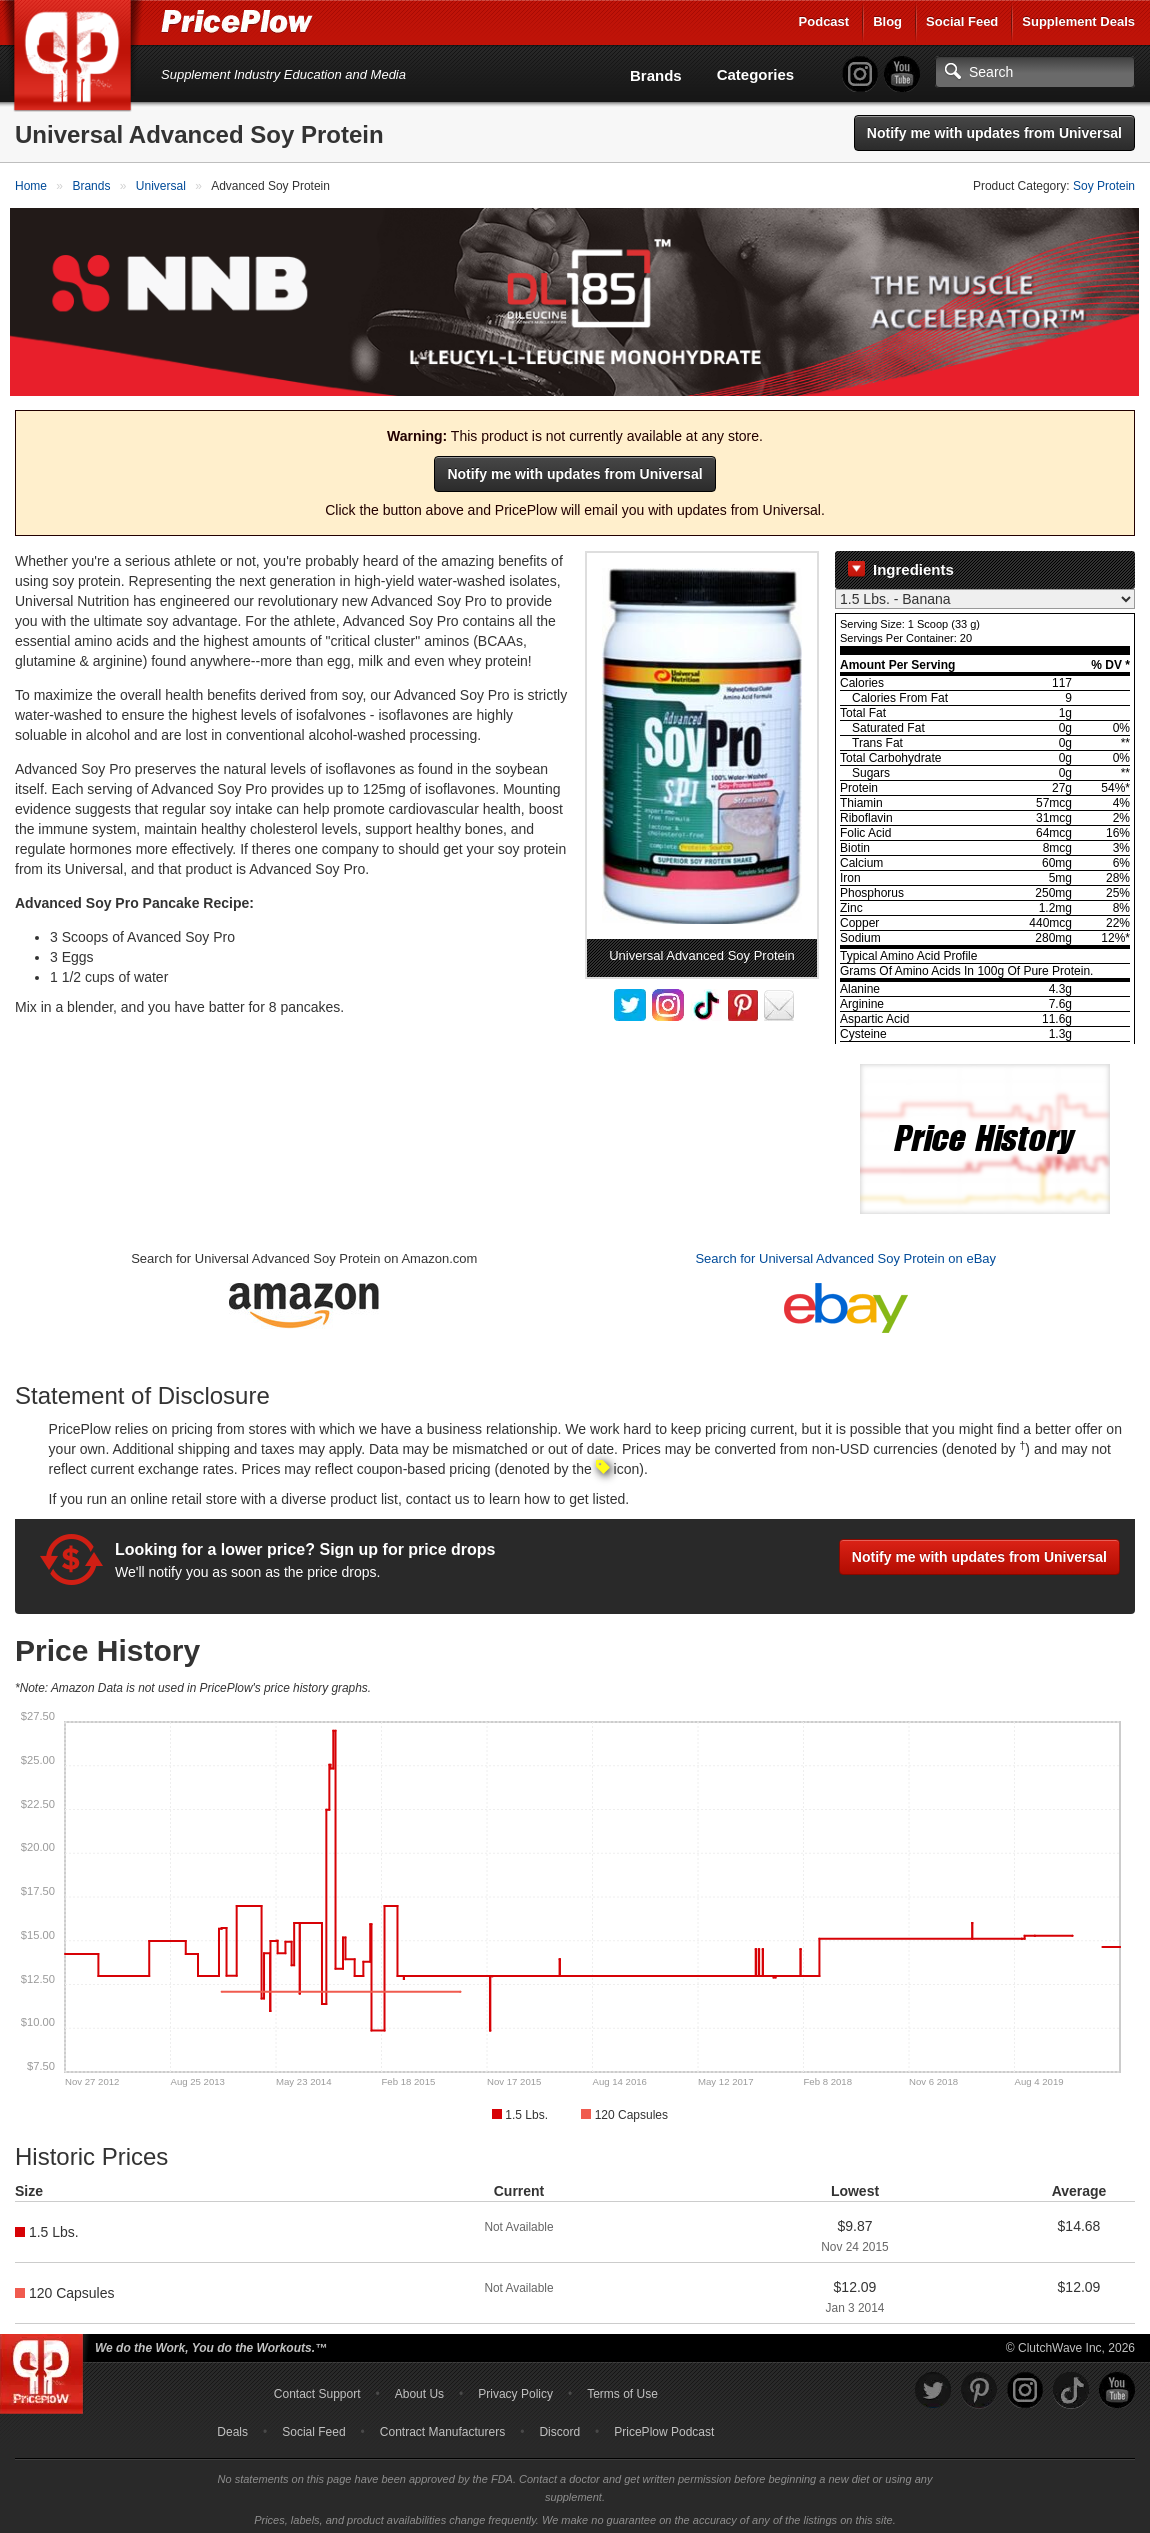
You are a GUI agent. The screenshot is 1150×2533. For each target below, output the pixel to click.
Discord (559, 2426)
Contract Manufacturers (442, 2426)
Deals (232, 2426)
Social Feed (962, 21)
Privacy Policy (515, 2388)
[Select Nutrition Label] (985, 593)
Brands (656, 75)
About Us (419, 2388)
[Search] (1035, 72)
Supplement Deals (1078, 21)
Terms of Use (622, 2388)
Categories (756, 74)
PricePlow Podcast (664, 2426)
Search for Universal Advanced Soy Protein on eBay (845, 1252)
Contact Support (317, 2388)
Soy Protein (1104, 186)
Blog (887, 21)
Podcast (824, 21)
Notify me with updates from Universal (994, 133)
